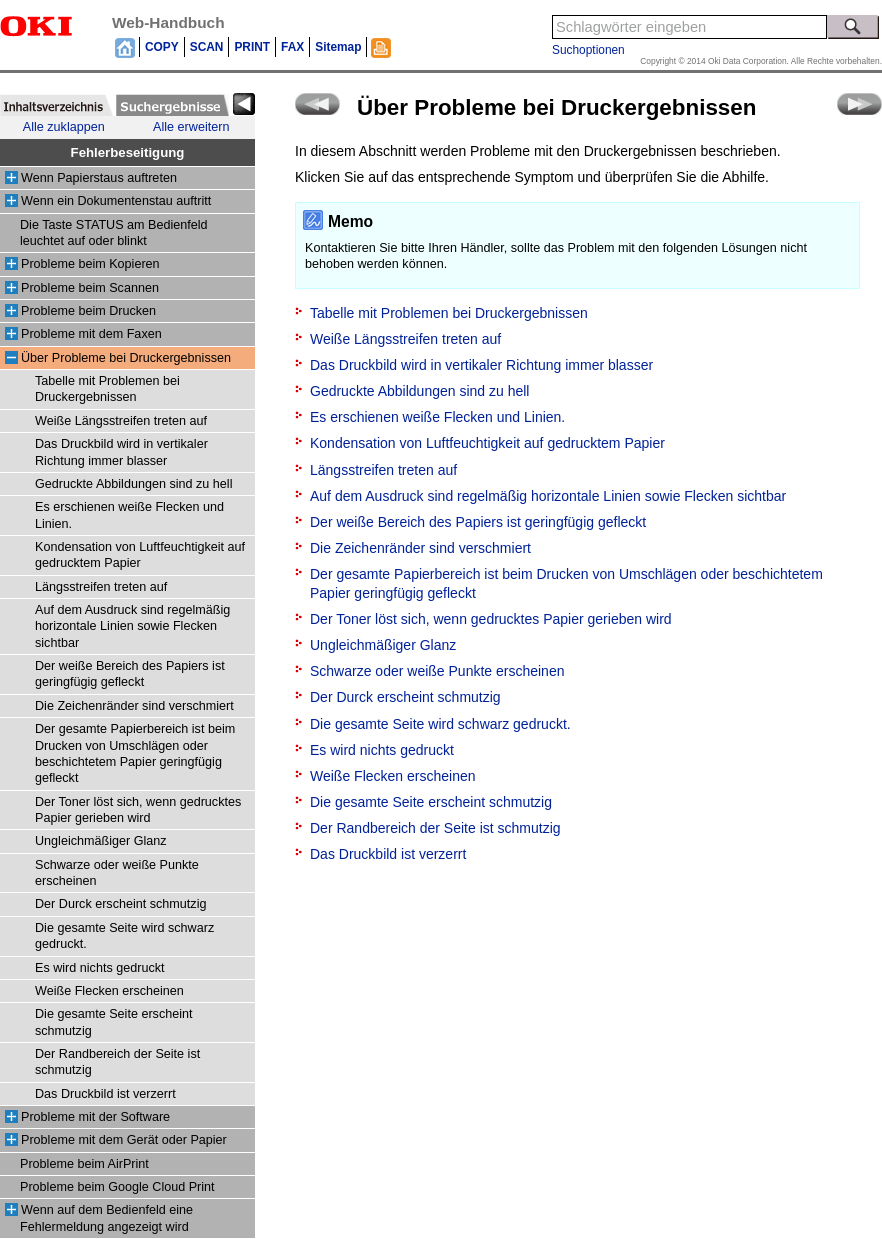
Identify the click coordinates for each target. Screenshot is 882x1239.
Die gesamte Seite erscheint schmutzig (431, 802)
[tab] (56, 105)
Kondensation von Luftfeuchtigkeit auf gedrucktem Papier (487, 443)
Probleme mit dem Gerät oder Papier (124, 1140)
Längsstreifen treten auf (101, 587)
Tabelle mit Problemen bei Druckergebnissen (449, 313)
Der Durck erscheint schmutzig (120, 904)
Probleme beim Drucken (88, 311)
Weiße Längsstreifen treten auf (121, 421)
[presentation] (56, 105)
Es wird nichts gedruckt (100, 968)
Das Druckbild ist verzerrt (105, 1094)
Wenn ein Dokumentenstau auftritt (116, 201)
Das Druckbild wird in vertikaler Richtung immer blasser (481, 365)
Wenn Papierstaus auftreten (99, 178)
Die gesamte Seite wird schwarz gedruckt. (440, 724)
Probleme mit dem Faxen (91, 334)
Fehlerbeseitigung (128, 152)
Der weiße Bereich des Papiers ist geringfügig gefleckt (478, 522)
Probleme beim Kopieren (90, 264)
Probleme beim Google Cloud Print (117, 1187)
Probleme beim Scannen (90, 288)
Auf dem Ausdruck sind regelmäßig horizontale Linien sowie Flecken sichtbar (132, 626)
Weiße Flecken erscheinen (109, 991)
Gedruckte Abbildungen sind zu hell (133, 484)
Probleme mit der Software (95, 1117)
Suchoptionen (588, 50)
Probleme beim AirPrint (84, 1164)
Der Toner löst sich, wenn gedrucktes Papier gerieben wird (491, 619)
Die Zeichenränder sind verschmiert (134, 706)
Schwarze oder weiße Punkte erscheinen (437, 671)
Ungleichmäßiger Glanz (101, 841)
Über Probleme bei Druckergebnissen (126, 358)
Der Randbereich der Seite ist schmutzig (435, 828)
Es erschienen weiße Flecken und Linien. (437, 417)
